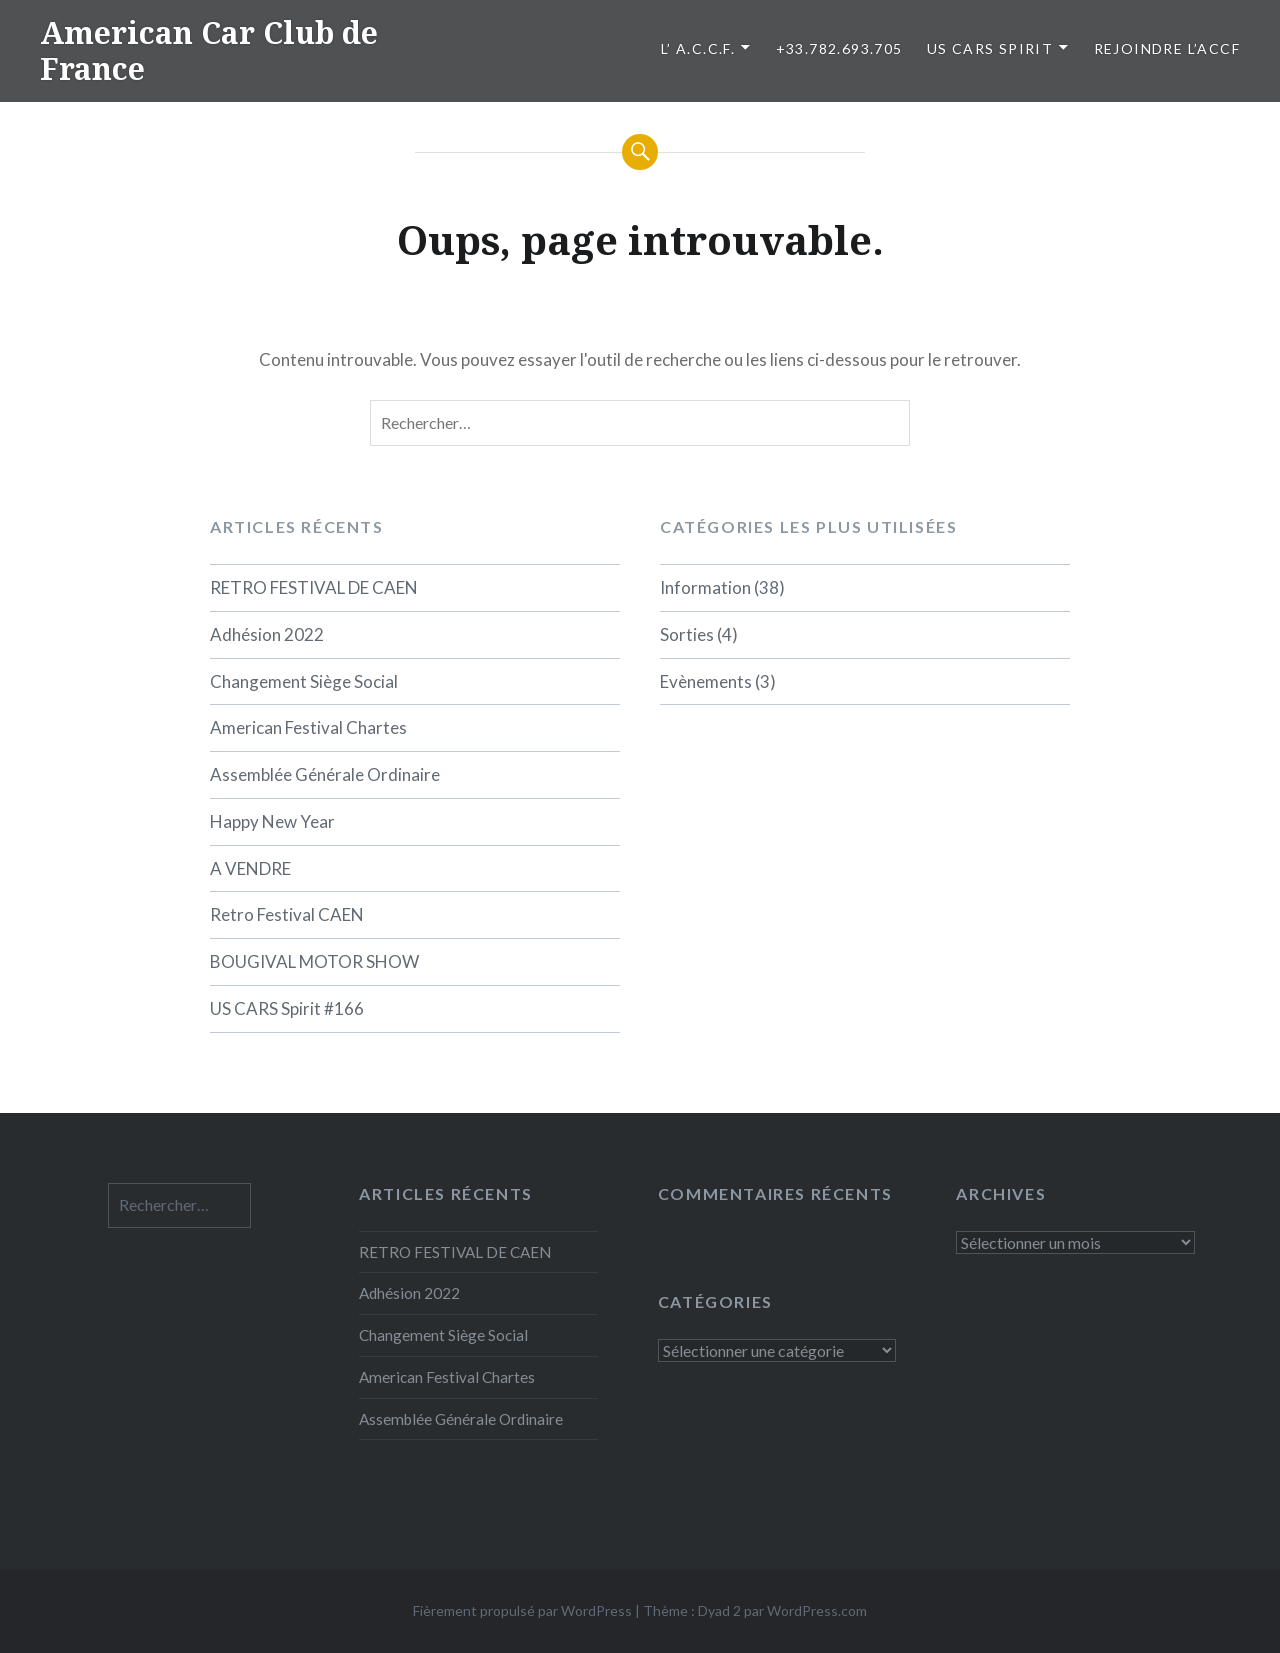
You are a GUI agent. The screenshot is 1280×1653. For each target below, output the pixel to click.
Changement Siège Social (304, 681)
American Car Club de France (209, 50)
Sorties (687, 634)
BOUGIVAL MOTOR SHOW (314, 961)
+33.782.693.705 (839, 48)
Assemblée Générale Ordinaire (325, 774)
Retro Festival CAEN (287, 914)
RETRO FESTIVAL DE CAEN (314, 587)
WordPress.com (817, 1610)
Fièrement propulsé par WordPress (522, 1610)
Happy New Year (272, 821)
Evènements (706, 681)
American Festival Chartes (308, 727)
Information (705, 587)
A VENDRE (250, 868)
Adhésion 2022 (267, 634)
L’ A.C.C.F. (698, 48)
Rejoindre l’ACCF (1167, 48)
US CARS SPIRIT (990, 48)
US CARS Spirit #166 (287, 1008)
